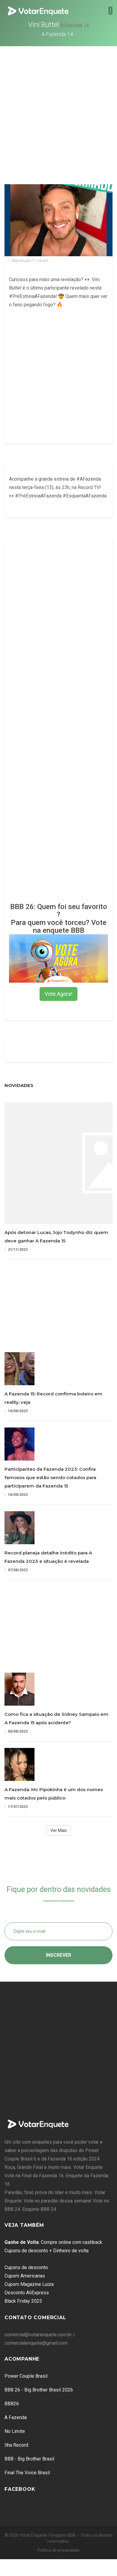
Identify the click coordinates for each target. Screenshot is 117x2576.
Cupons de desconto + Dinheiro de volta (46, 2250)
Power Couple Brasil (25, 2376)
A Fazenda (15, 2417)
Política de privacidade (59, 2550)
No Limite (14, 2431)
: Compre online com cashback (53, 2242)
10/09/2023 (16, 1410)
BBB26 (11, 2403)
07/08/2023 (16, 1569)
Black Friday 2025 (23, 2301)
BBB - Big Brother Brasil (29, 2459)
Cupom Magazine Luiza (29, 2284)
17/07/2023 (16, 1806)
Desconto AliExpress (26, 2292)
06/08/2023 (16, 1731)
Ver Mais (58, 1830)
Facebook (19, 2489)
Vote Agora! (58, 994)
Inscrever (58, 1955)
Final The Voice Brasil (27, 2472)
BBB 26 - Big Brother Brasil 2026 (38, 2390)
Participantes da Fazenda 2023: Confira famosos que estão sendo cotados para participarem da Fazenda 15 (50, 1477)
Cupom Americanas (24, 2276)
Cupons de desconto (26, 2267)
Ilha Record (16, 2445)
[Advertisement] (56, 105)
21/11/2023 (16, 1249)
